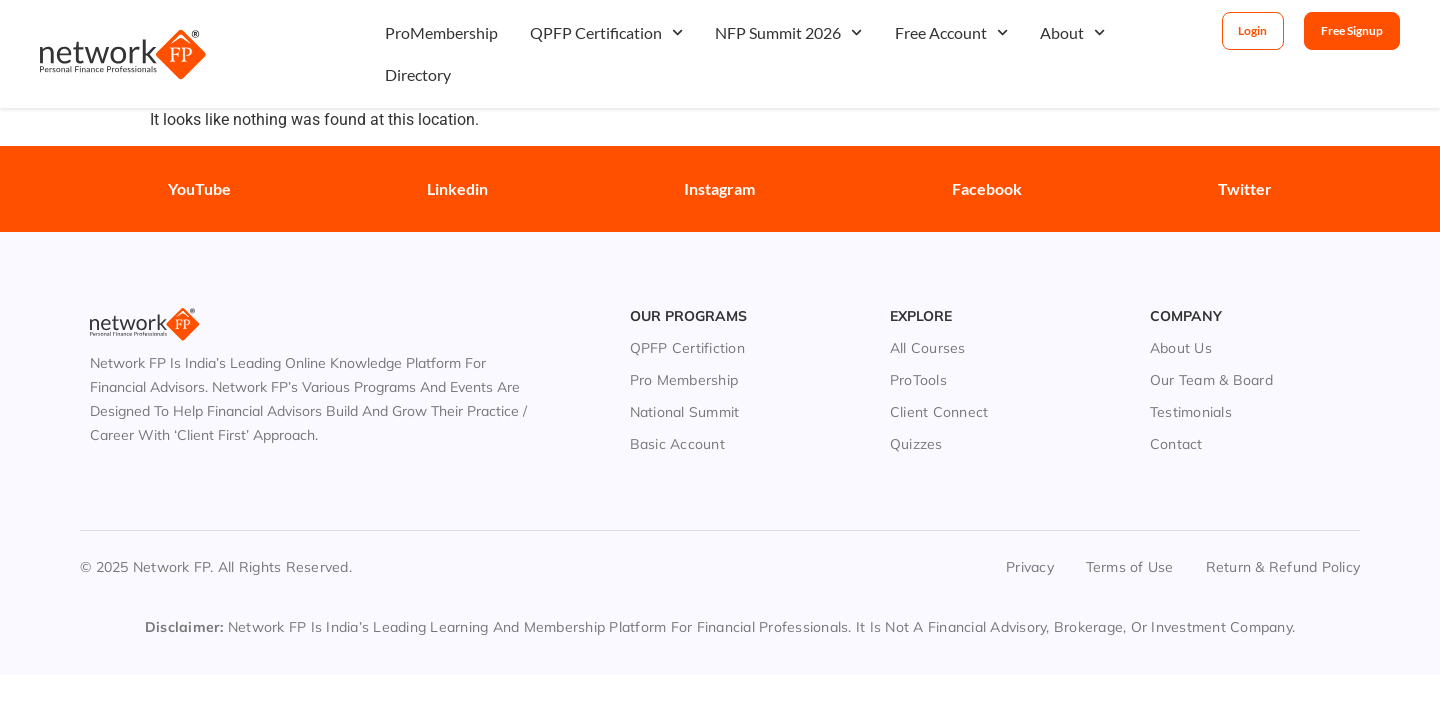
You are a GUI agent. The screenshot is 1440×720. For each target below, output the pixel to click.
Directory (418, 74)
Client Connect (939, 383)
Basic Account (677, 415)
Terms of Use (1130, 538)
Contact (1176, 415)
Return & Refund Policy (1283, 538)
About (1072, 32)
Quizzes (916, 415)
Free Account (951, 32)
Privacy (1030, 538)
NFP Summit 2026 (788, 32)
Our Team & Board (1211, 351)
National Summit (685, 383)
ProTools (918, 351)
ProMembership (441, 32)
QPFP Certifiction (687, 319)
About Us (1181, 319)
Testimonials (1191, 383)
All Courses (928, 319)
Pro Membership (684, 351)
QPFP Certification (606, 32)
